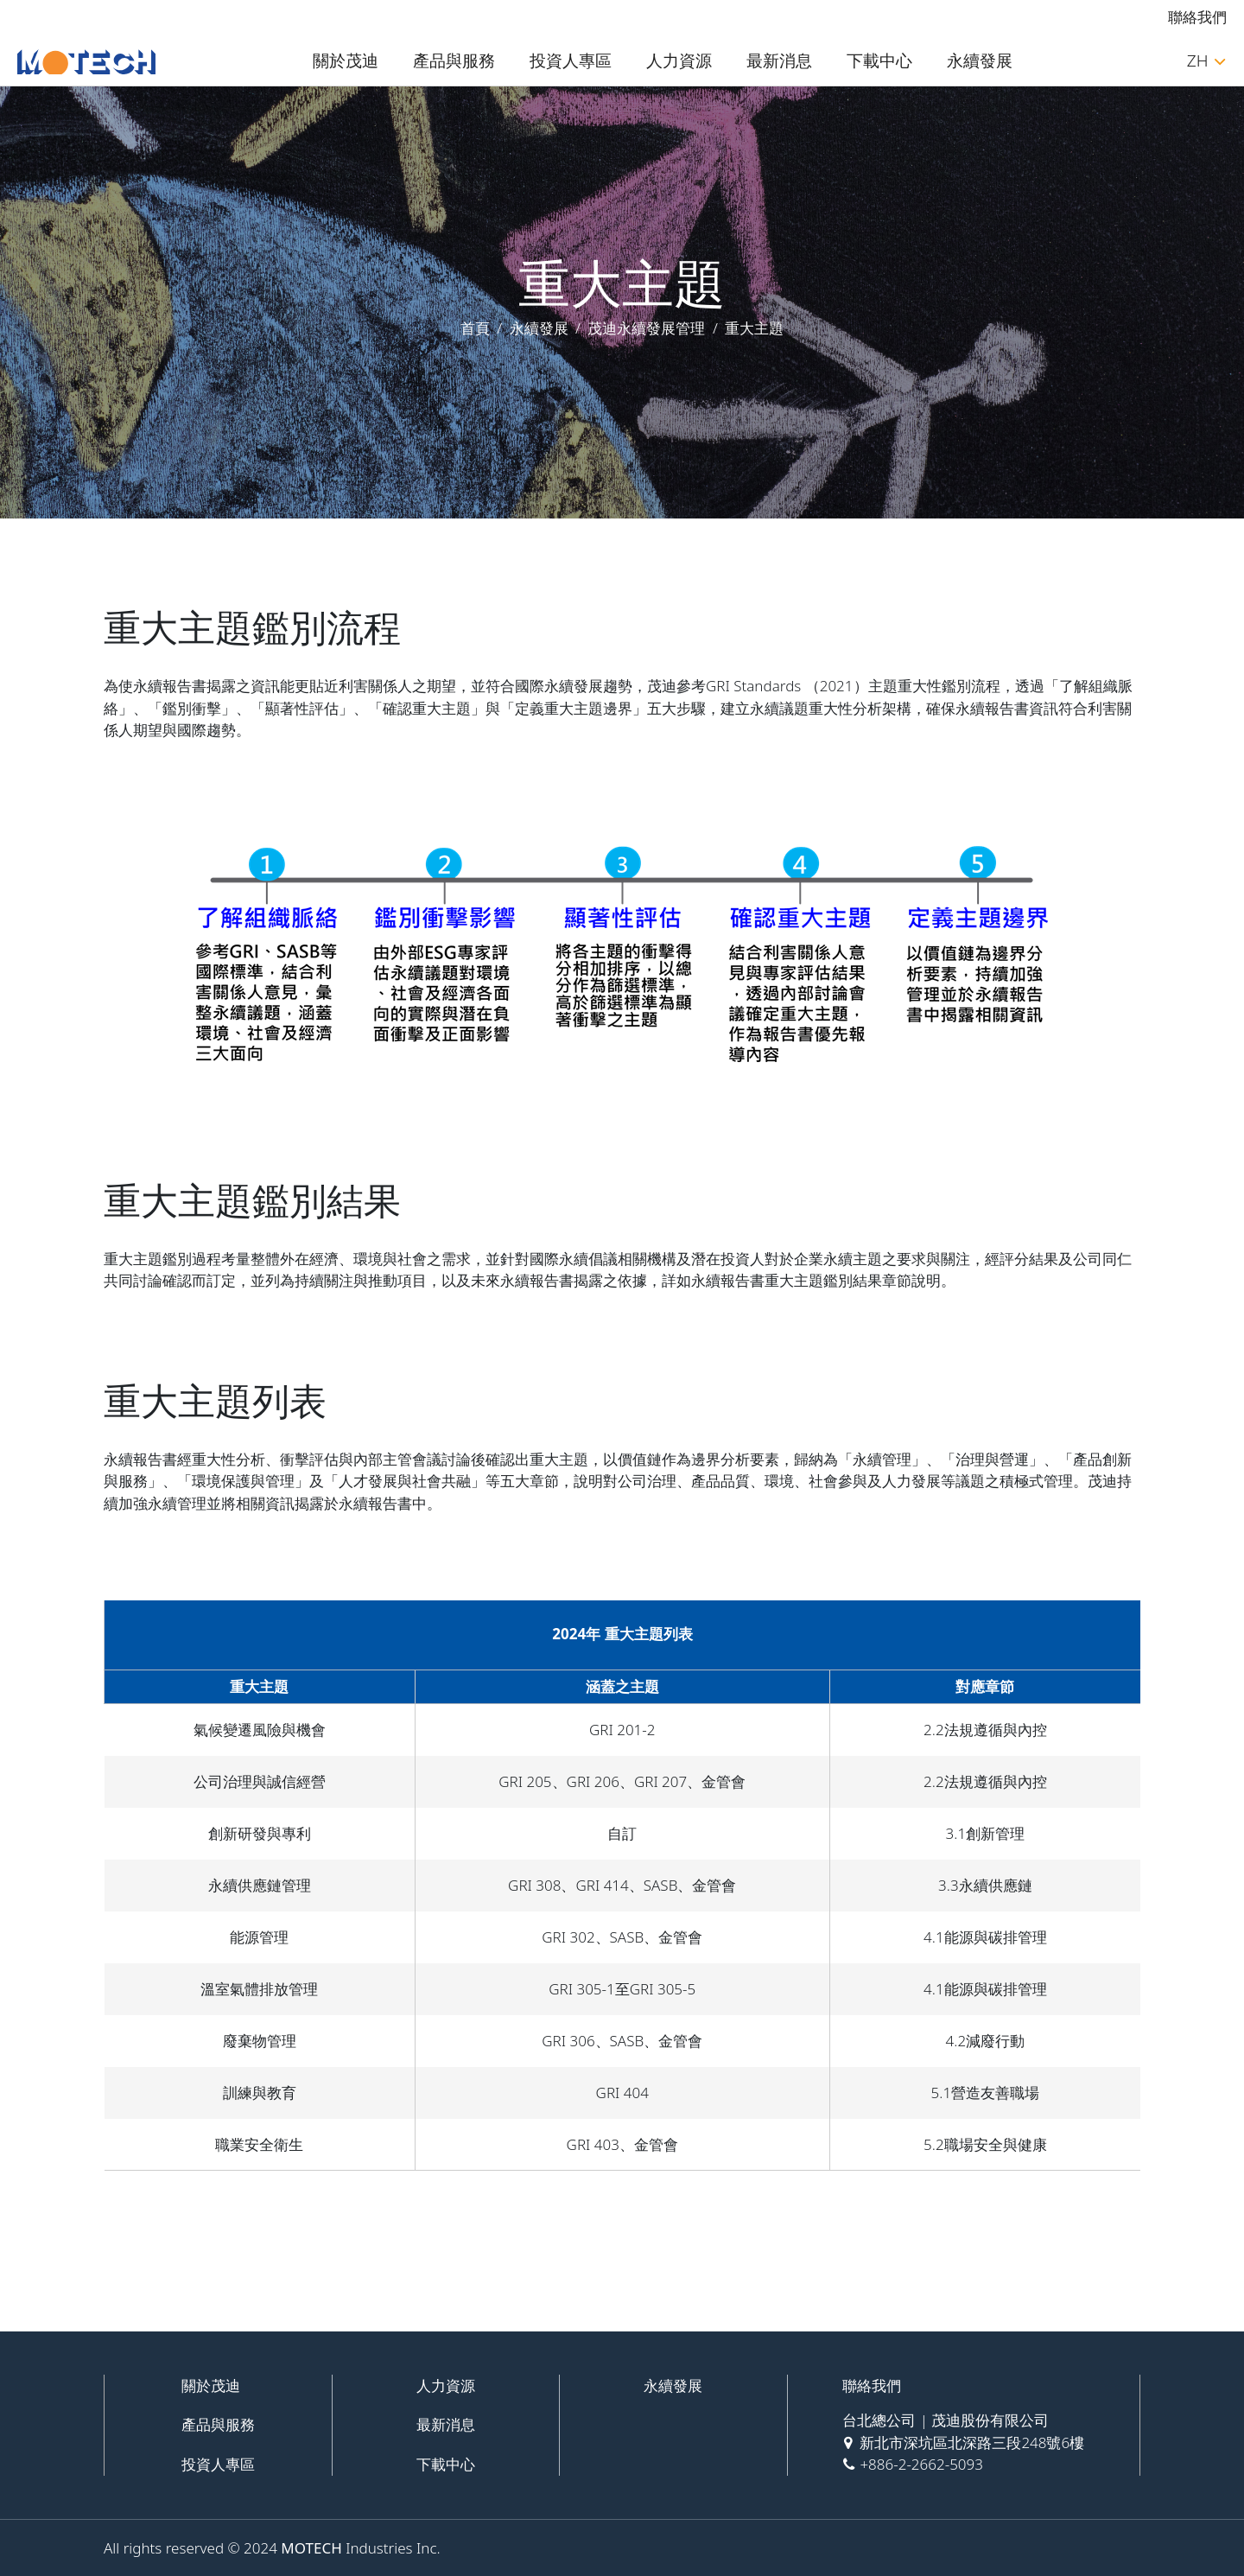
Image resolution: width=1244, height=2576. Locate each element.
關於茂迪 (345, 60)
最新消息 (779, 60)
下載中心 (879, 60)
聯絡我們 (1197, 17)
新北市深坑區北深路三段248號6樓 (972, 2442)
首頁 (475, 328)
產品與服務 (454, 60)
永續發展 (979, 60)
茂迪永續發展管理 (646, 328)
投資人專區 (571, 60)
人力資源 (679, 60)
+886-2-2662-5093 (921, 2464)
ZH (1205, 60)
